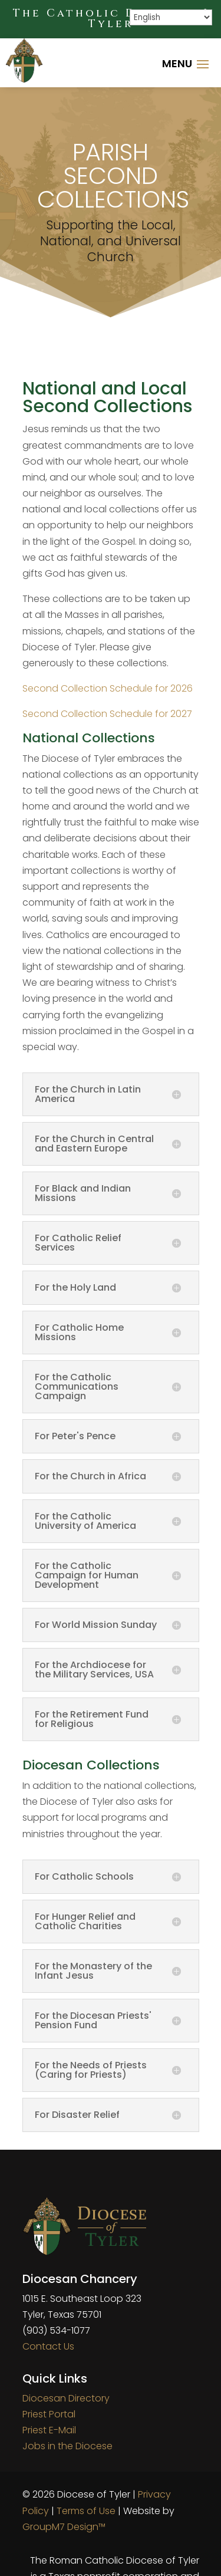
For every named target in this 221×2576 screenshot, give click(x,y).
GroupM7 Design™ (63, 2527)
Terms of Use (86, 2511)
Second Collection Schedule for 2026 (107, 688)
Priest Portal (48, 2414)
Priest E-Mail (49, 2430)
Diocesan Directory (66, 2398)
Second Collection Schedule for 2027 (107, 714)
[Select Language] (171, 17)
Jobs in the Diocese (67, 2446)
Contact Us (48, 2346)
